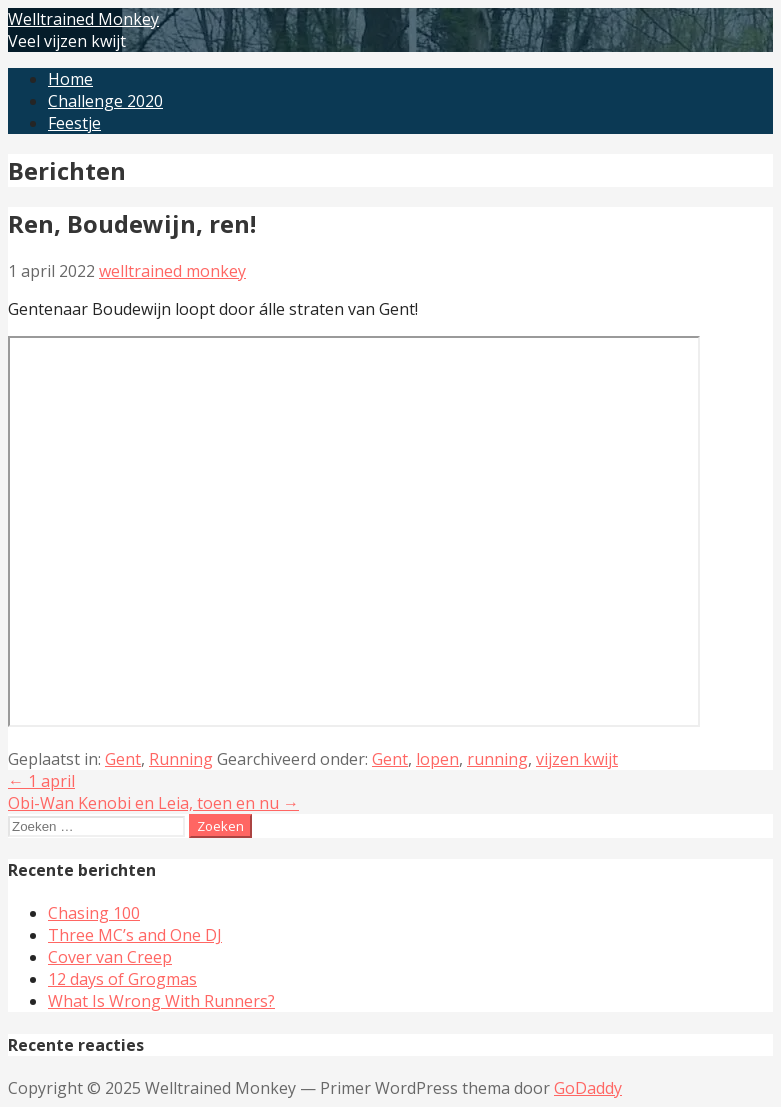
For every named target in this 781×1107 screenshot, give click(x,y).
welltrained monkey (172, 271)
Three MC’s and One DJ (135, 935)
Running (181, 759)
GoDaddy (588, 1088)
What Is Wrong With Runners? (161, 1001)
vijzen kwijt (577, 759)
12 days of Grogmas (122, 979)
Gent (123, 759)
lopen (437, 759)
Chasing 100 (94, 913)
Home (70, 79)
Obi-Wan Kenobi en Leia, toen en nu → (153, 803)
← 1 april (41, 781)
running (497, 759)
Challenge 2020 (105, 101)
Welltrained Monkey (83, 19)
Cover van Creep (110, 957)
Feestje (74, 123)
